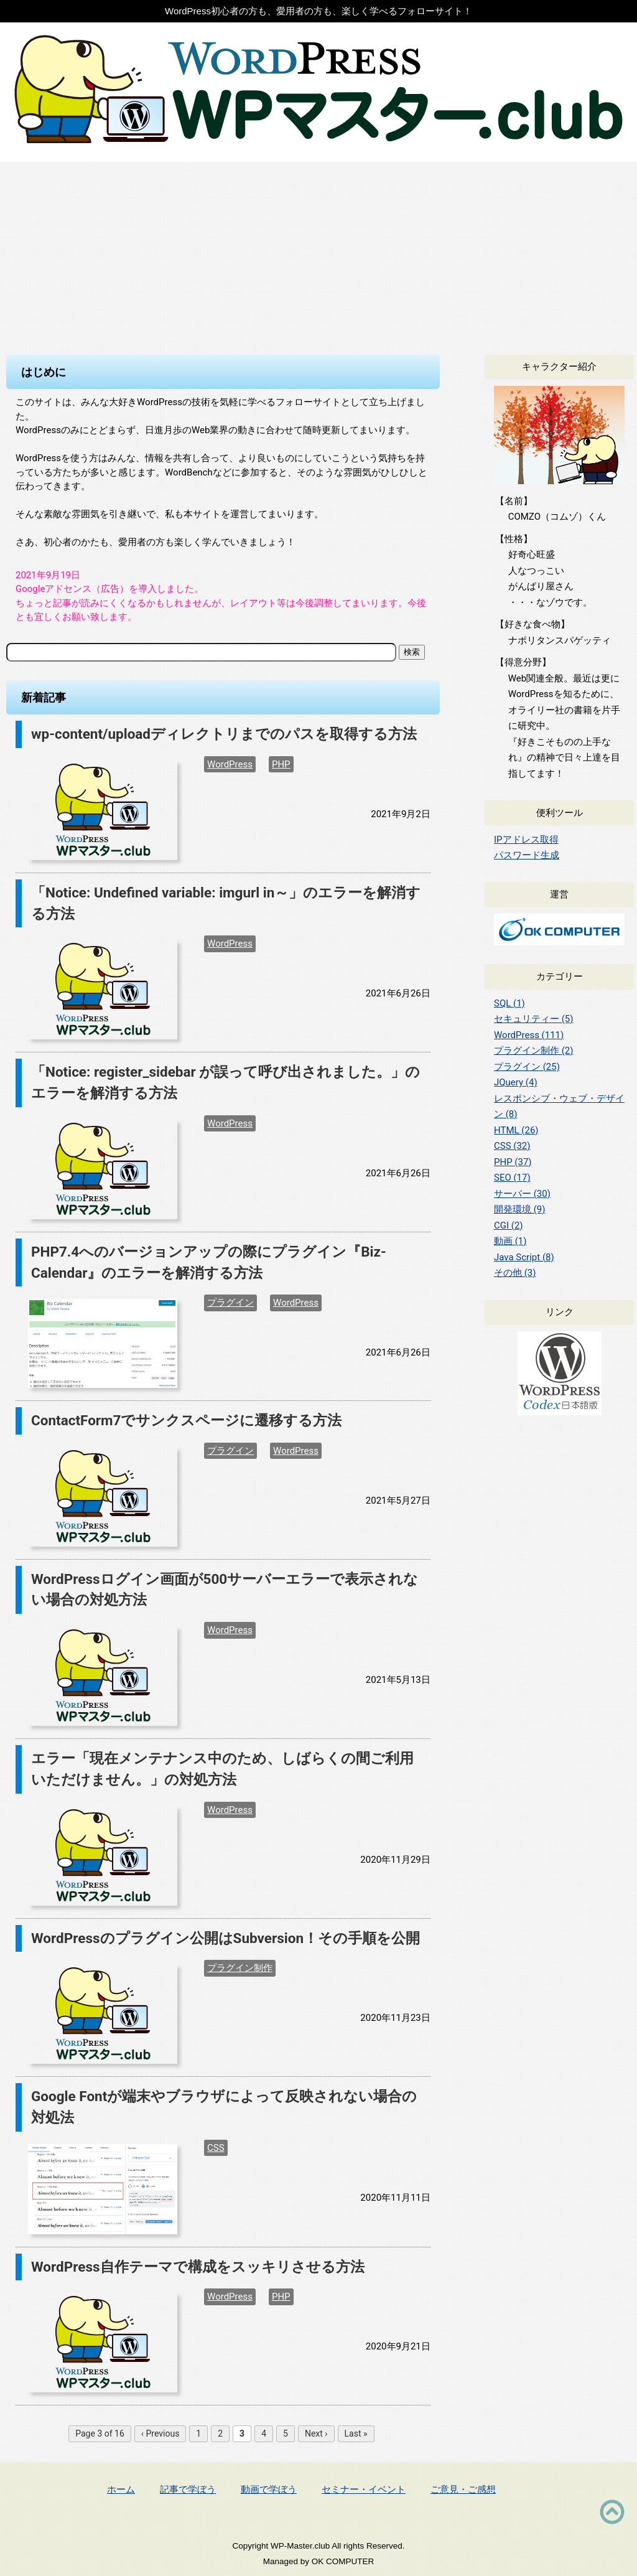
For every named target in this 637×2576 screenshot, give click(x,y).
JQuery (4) (515, 1082)
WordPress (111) (529, 1035)
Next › (316, 2433)
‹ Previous (160, 2433)
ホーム (121, 2489)
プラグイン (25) (527, 1066)
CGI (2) (508, 1225)
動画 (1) (510, 1241)
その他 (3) (515, 1272)
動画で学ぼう (269, 2489)
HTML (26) (516, 1130)
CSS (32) (512, 1145)
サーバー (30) (522, 1193)
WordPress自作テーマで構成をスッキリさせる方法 (198, 2267)
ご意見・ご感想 (463, 2489)
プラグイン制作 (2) (534, 1050)
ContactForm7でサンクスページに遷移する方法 (186, 1420)
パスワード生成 (526, 855)
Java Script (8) (524, 1257)
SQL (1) (509, 1003)
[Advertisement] (318, 255)
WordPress (230, 764)
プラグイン (230, 1302)
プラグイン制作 (239, 1968)
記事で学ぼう (188, 2489)
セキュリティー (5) (534, 1018)
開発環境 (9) (520, 1209)
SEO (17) (512, 1177)
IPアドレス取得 (526, 839)
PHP (281, 764)
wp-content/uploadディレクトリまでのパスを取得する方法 (224, 734)
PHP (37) (513, 1162)
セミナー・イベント (364, 2489)
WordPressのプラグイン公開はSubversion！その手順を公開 (225, 1938)
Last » (356, 2433)
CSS (216, 2147)
